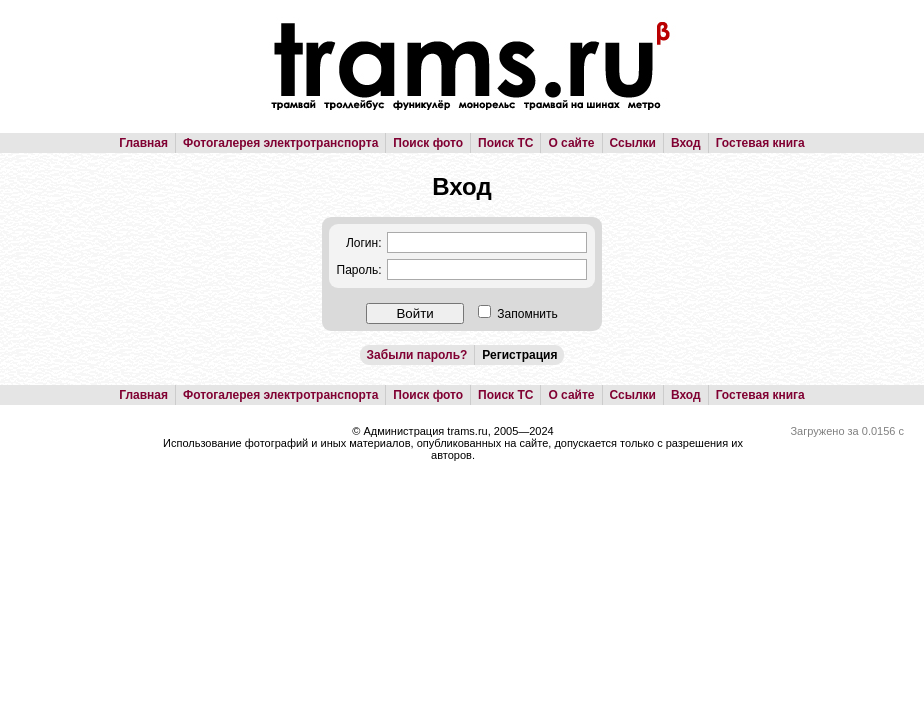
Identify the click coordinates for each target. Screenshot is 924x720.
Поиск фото (428, 143)
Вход (686, 143)
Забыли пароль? (417, 355)
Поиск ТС (505, 143)
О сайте (571, 143)
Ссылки (633, 143)
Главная (143, 143)
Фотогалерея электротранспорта (280, 143)
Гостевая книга (760, 143)
